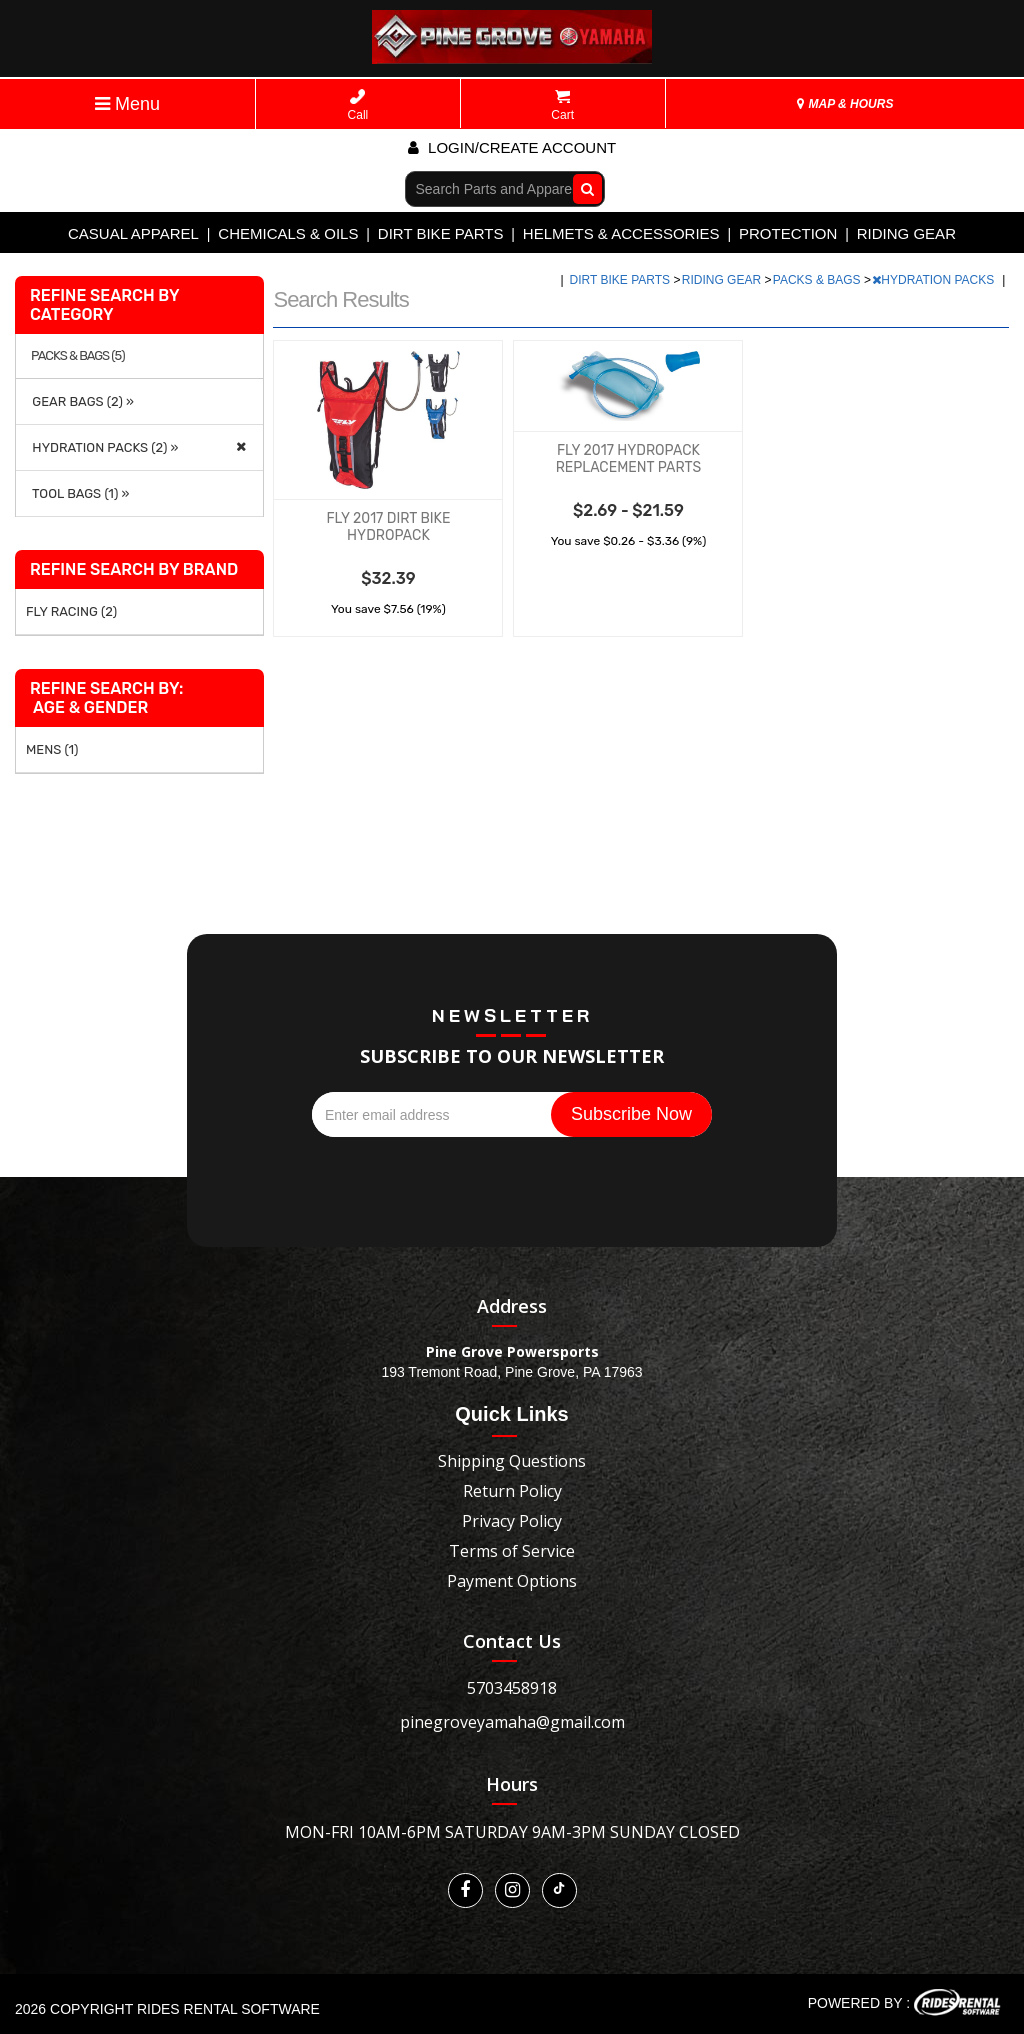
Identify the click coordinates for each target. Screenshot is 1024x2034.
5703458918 (512, 1688)
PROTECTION (788, 233)
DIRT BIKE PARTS (441, 233)
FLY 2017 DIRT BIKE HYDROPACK (388, 527)
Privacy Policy (512, 1521)
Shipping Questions (512, 1461)
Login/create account (512, 147)
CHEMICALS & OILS (288, 233)
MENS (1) (52, 749)
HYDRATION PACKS (934, 280)
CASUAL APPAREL (133, 233)
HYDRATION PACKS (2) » (102, 447)
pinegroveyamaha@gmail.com (512, 1722)
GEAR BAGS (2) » (80, 401)
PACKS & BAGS (818, 280)
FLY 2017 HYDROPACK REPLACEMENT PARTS (629, 459)
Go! (582, 188)
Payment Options (512, 1581)
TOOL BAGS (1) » (77, 493)
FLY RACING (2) (71, 611)
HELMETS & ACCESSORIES (621, 233)
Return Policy (512, 1491)
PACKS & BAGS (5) (78, 356)
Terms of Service (512, 1551)
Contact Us (512, 1641)
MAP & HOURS (845, 104)
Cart (562, 105)
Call (358, 105)
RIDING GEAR (906, 233)
